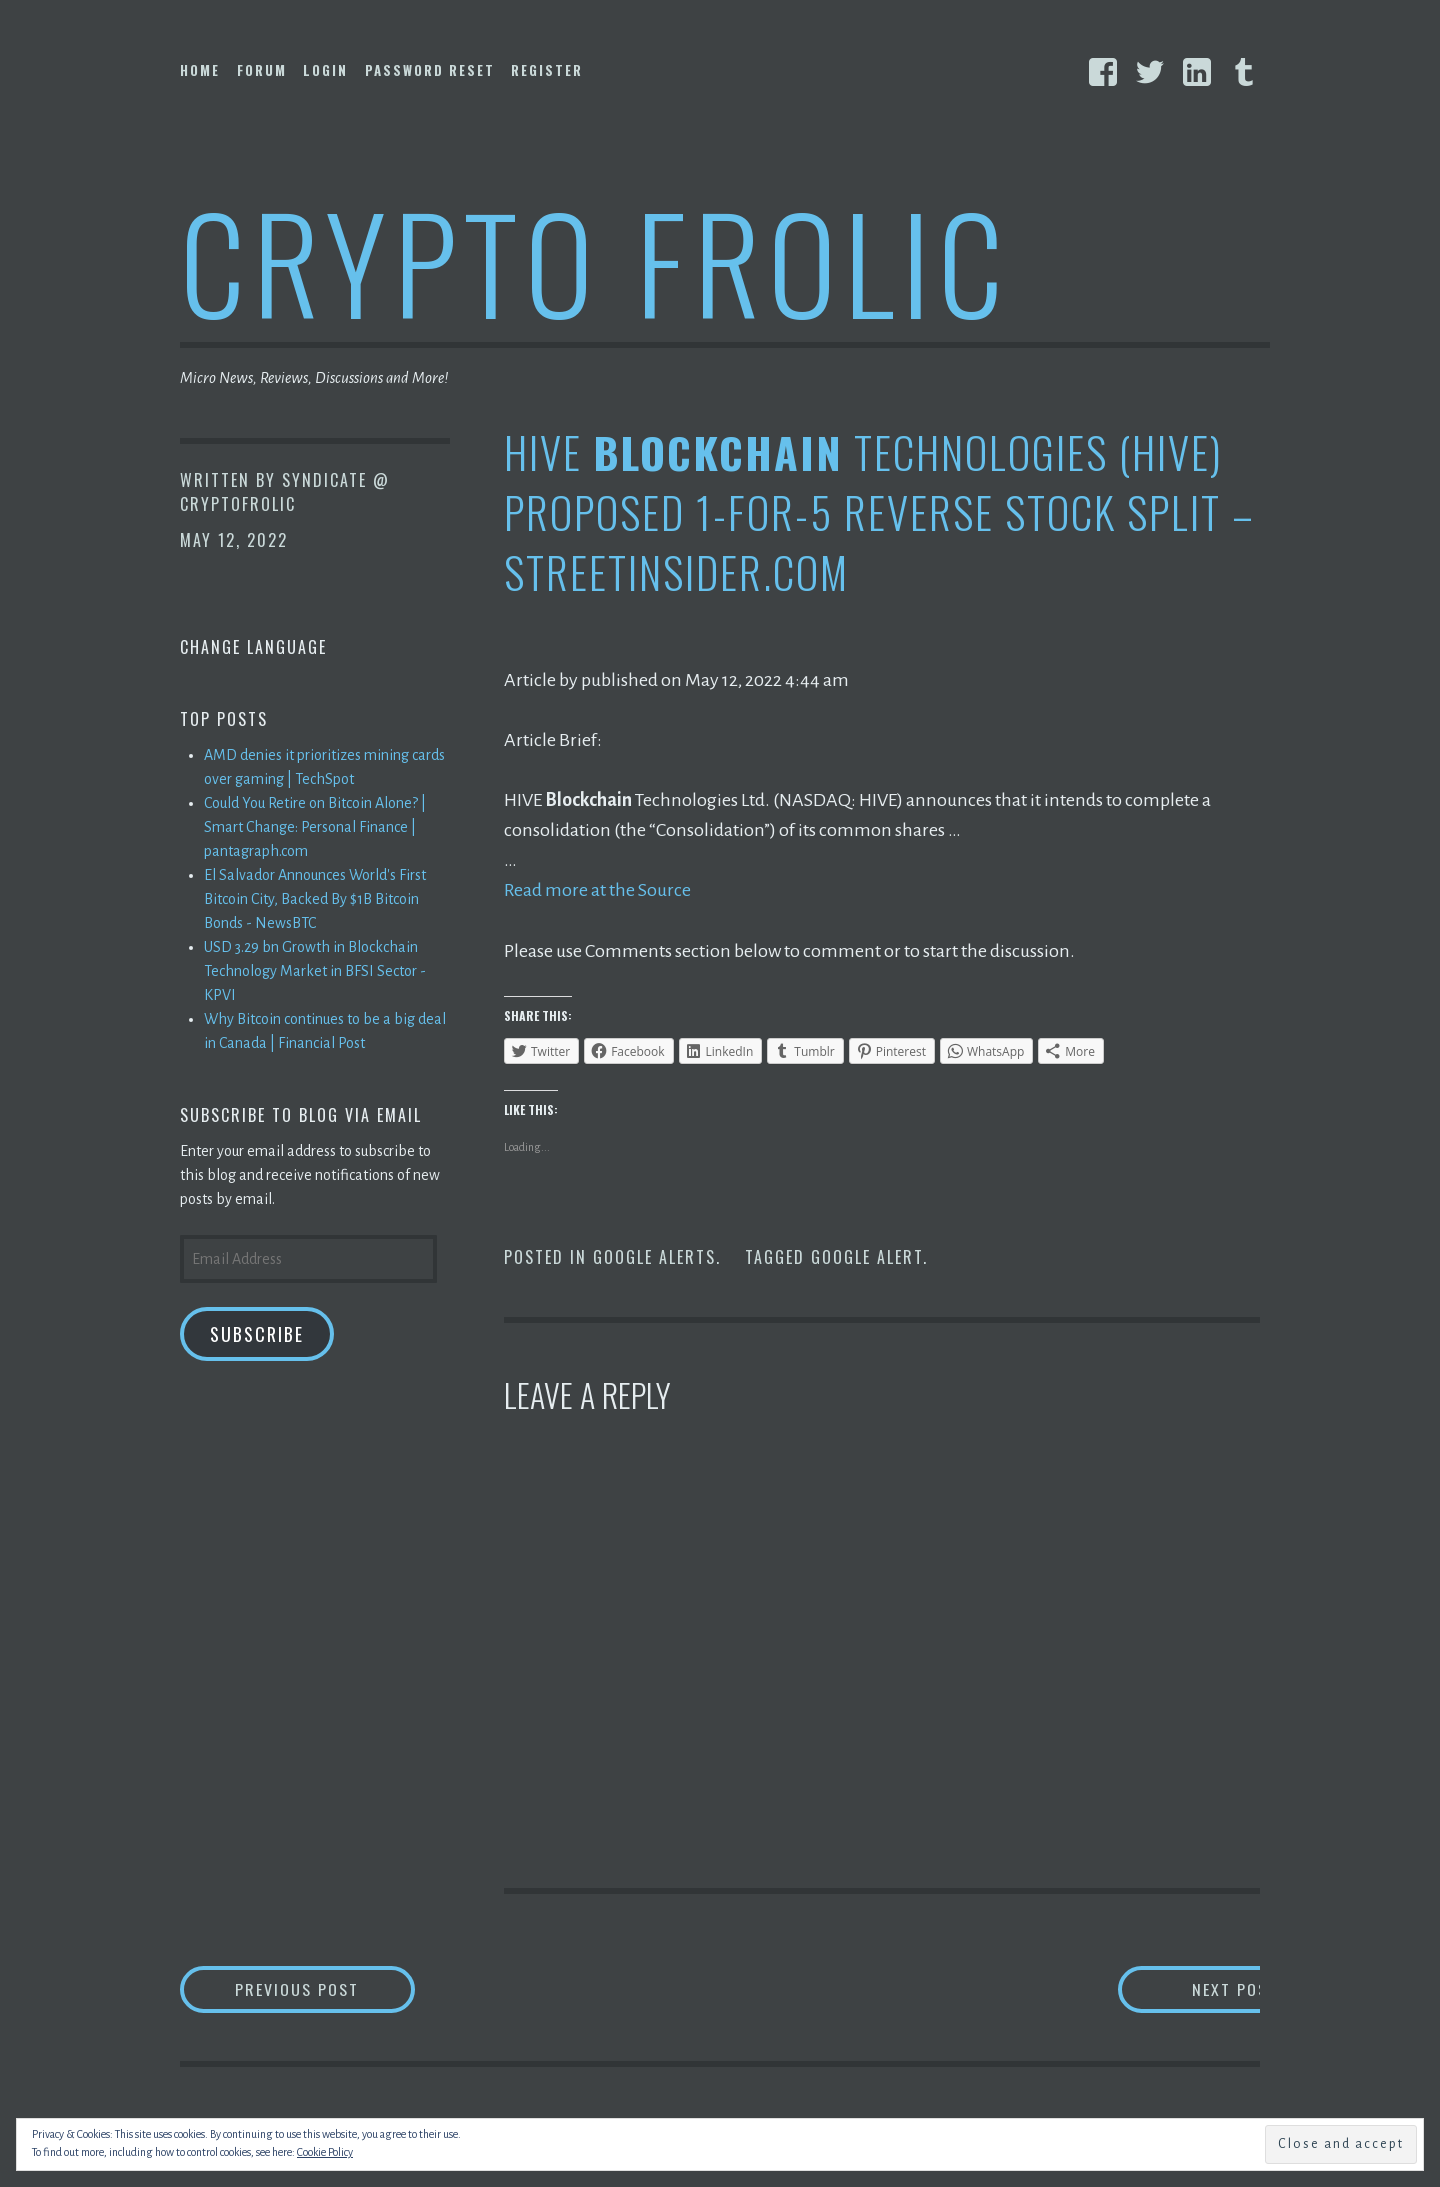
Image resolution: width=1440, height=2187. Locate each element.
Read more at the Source (597, 890)
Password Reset (430, 70)
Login (325, 70)
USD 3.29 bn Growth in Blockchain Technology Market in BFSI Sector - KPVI (315, 971)
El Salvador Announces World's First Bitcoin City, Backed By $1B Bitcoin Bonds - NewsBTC (315, 899)
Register (547, 70)
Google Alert (867, 1256)
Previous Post (326, 1988)
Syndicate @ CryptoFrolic (285, 492)
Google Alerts (654, 1256)
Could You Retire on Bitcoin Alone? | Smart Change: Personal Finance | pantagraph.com (315, 827)
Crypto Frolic (595, 260)
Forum (262, 70)
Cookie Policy (325, 2152)
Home (200, 70)
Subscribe (257, 1334)
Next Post (1180, 1988)
